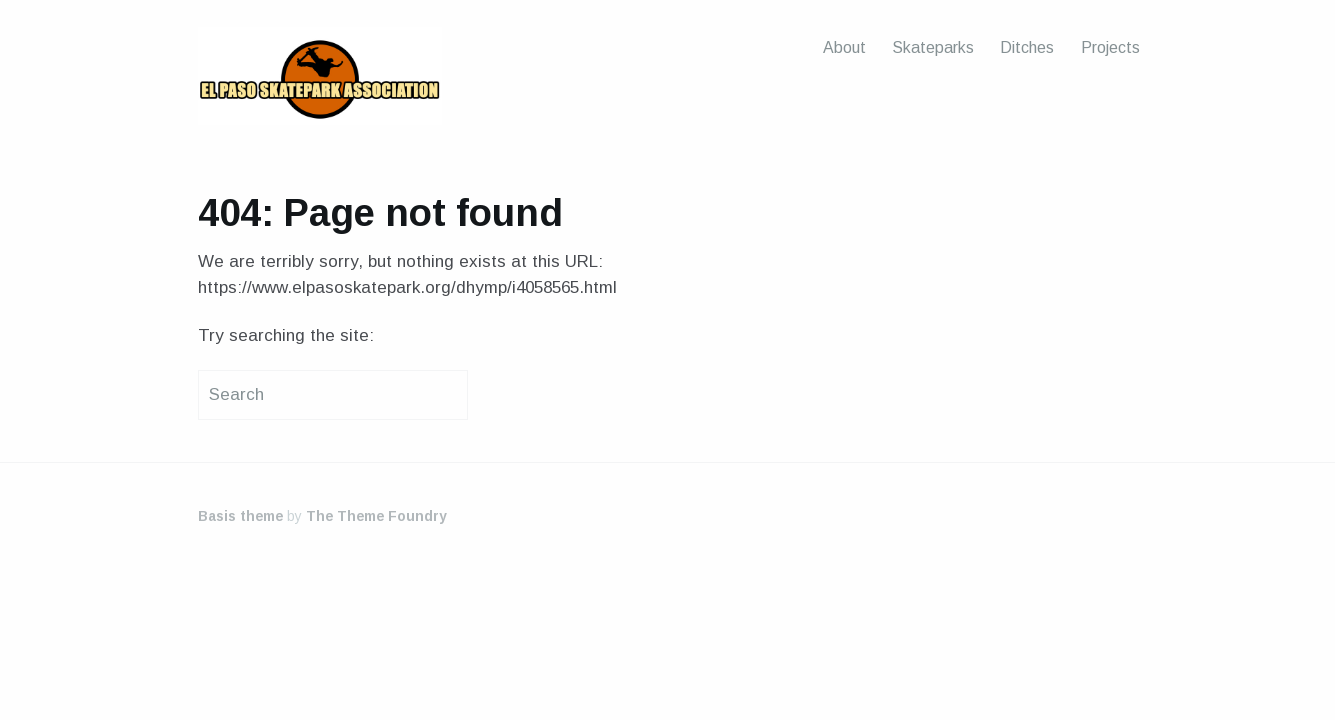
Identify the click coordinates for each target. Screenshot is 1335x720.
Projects (1110, 47)
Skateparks (933, 47)
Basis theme (240, 516)
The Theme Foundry (376, 516)
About (844, 47)
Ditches (1027, 47)
